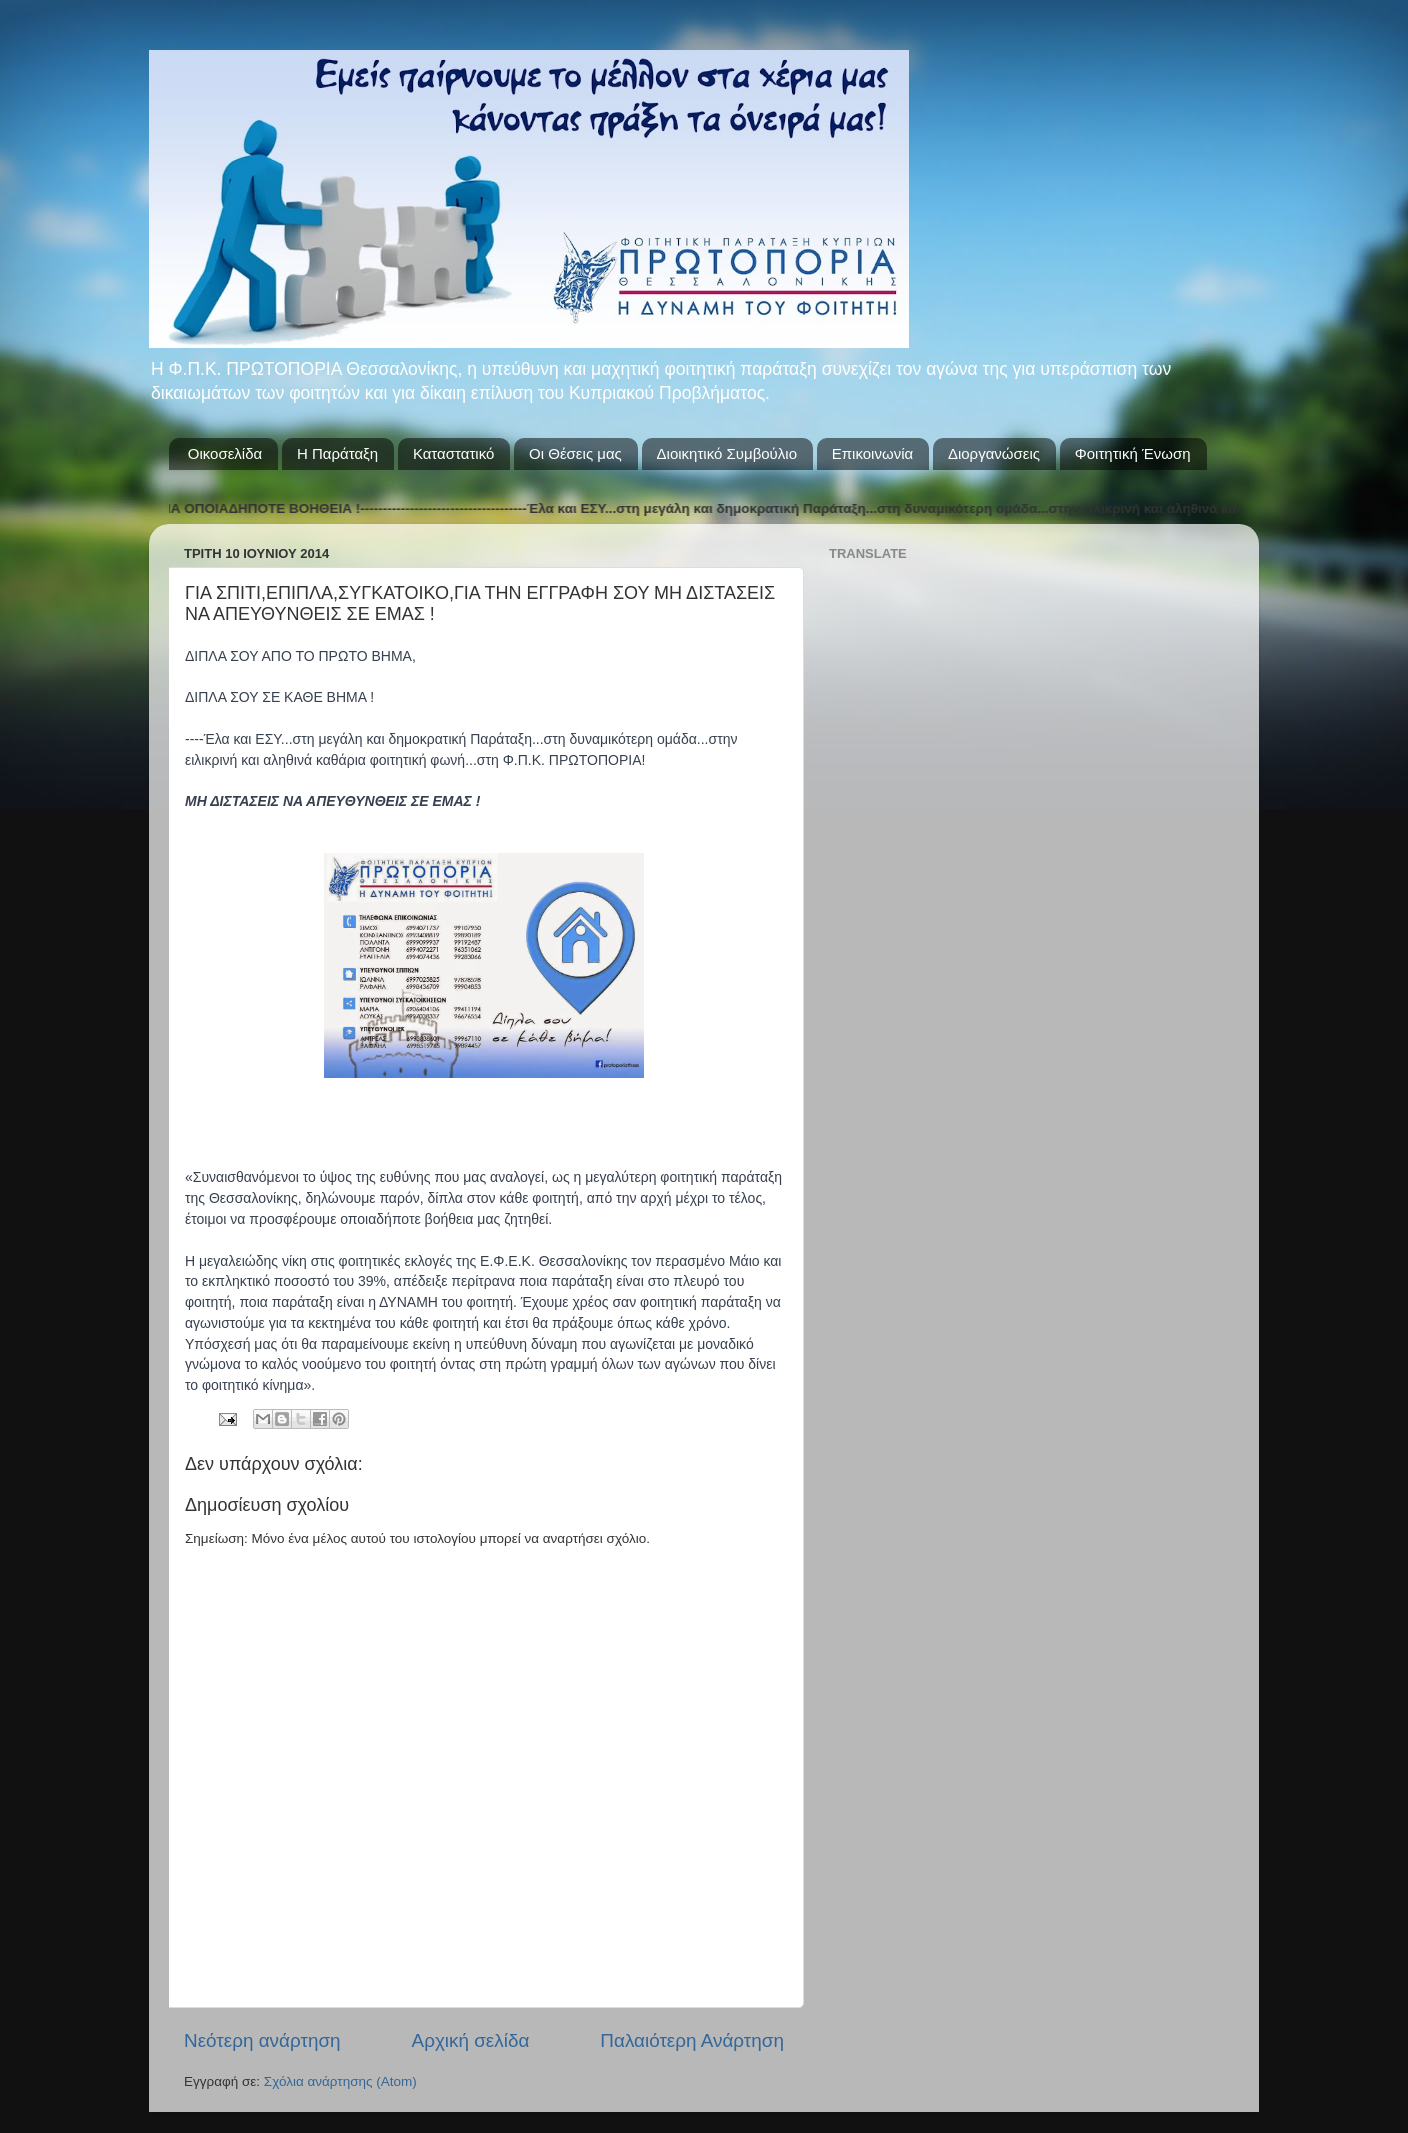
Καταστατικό (453, 453)
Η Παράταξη (337, 453)
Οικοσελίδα (225, 453)
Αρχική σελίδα (471, 2040)
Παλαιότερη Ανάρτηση (692, 2040)
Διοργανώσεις (994, 453)
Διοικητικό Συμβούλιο (727, 453)
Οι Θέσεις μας (575, 453)
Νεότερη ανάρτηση (262, 2040)
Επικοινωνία (872, 453)
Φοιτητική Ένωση (1133, 453)
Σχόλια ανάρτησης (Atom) (340, 2081)
